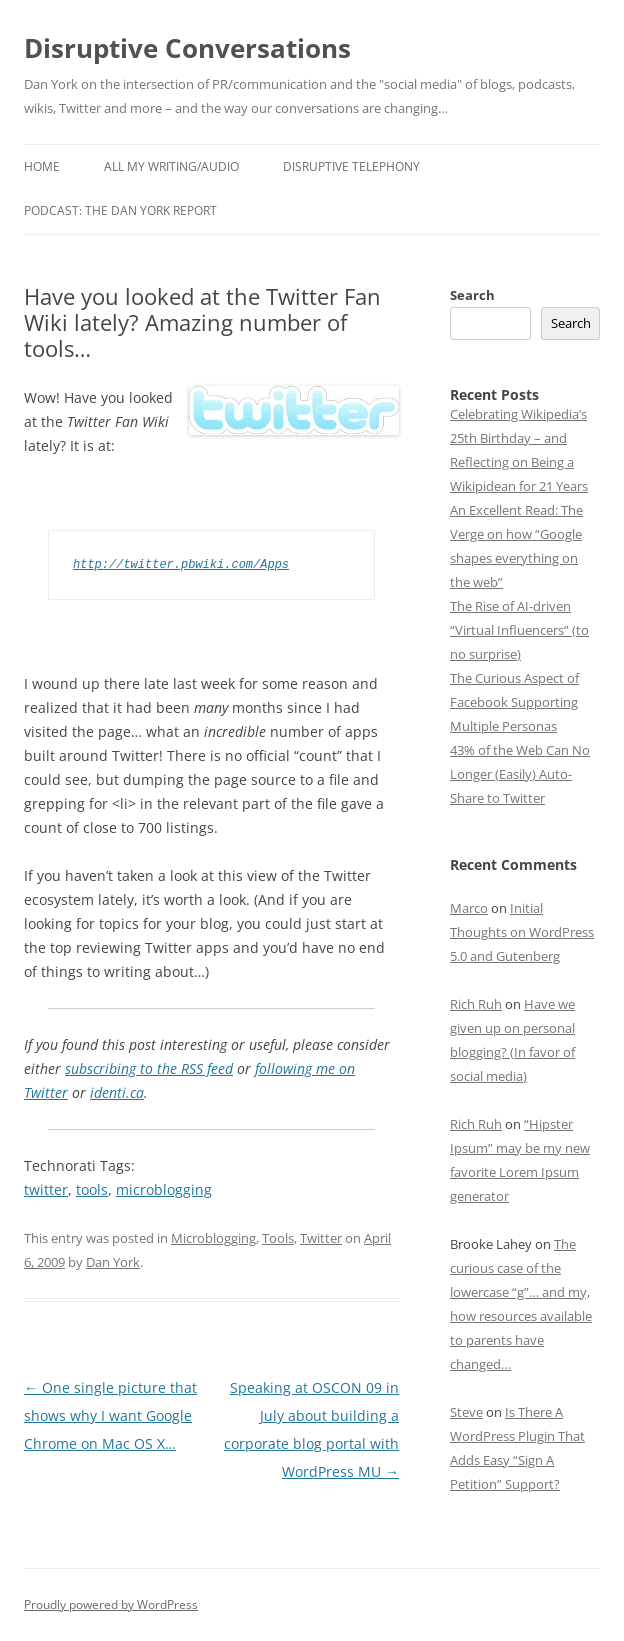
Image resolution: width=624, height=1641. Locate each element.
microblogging (164, 1189)
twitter (46, 1189)
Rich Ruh (476, 1004)
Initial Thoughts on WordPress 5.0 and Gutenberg (522, 932)
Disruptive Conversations (187, 48)
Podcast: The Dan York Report (120, 210)
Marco (469, 908)
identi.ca (117, 1092)
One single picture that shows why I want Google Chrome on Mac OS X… (110, 1415)
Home (42, 166)
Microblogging (213, 1238)
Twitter (321, 1238)
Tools (278, 1238)
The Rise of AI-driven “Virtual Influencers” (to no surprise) (519, 630)
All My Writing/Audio (171, 166)
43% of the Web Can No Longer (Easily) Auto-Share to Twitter (520, 774)
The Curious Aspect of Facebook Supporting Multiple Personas (514, 702)
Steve (466, 1412)
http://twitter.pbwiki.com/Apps (181, 564)
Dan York (113, 1262)
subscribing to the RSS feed (149, 1068)
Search (472, 295)
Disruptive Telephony (351, 166)
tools (92, 1189)
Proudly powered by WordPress (111, 1604)
